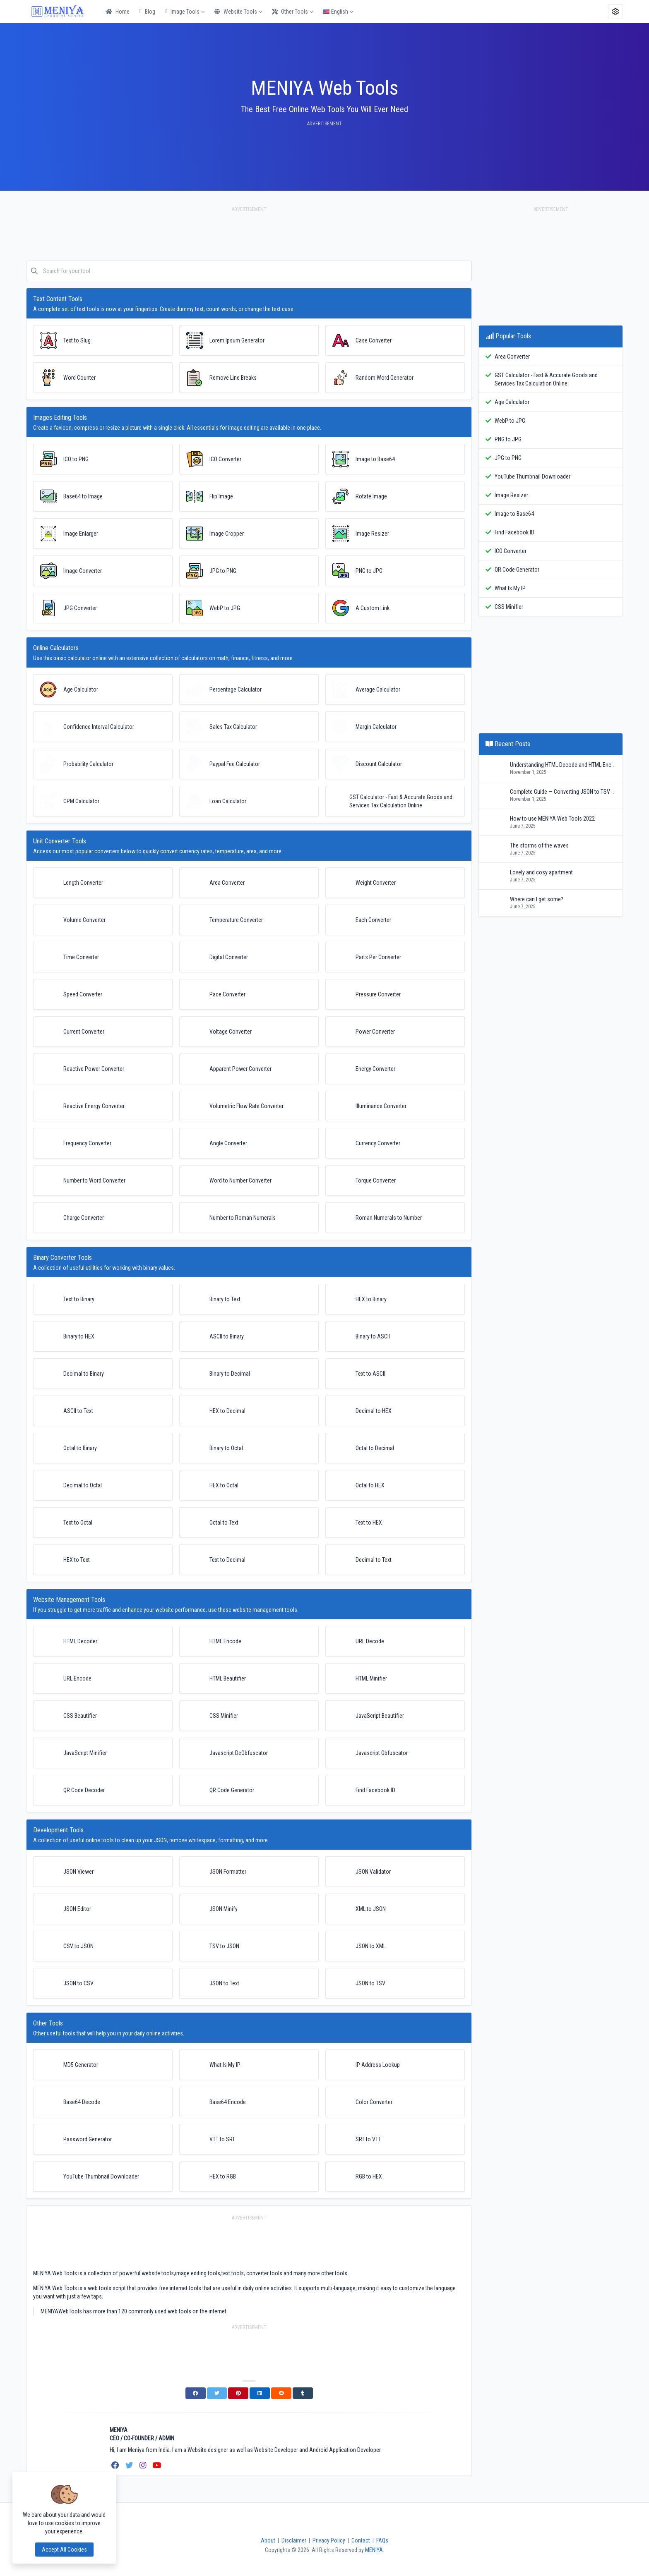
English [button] (335, 11)
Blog (147, 11)
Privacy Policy (328, 2540)
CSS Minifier (509, 606)
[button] (615, 11)
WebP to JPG (510, 420)
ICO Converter (510, 551)
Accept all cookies (64, 2549)
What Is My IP (510, 588)
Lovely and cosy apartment (541, 872)
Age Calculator (512, 402)
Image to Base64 (514, 513)
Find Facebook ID (514, 532)
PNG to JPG (508, 439)
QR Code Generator (517, 569)
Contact (360, 2540)
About (268, 2540)
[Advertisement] (249, 237)
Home (118, 11)
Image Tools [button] (182, 11)
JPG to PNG (508, 458)
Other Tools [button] (290, 11)
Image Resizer (511, 495)
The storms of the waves (539, 845)
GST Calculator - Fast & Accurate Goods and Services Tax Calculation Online (546, 379)
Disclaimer (293, 2540)
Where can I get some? (536, 899)
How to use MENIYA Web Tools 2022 (552, 818)
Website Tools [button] (235, 11)
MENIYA (374, 2550)
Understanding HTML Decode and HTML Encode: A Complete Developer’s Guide (562, 764)
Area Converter (512, 356)
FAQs (382, 2540)
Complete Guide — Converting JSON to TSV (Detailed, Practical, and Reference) (562, 791)
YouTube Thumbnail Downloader (532, 476)
